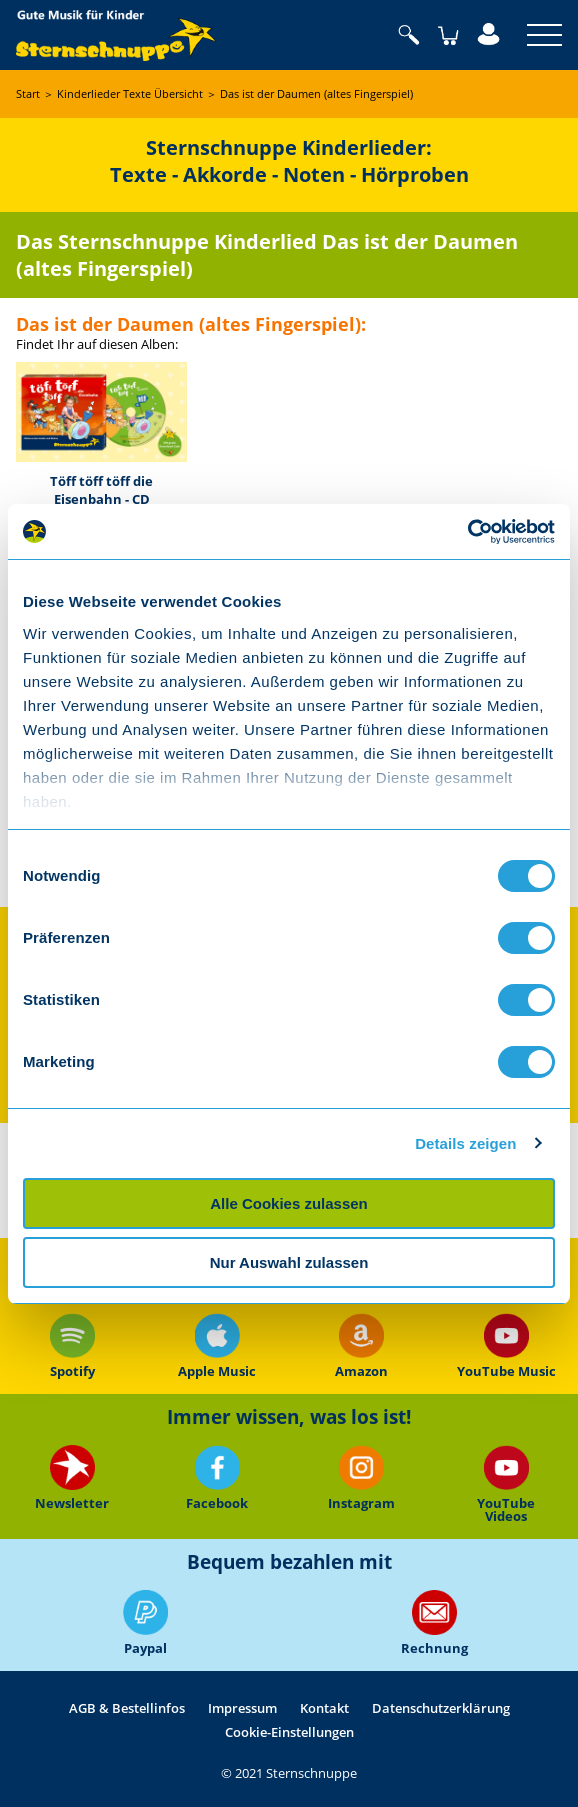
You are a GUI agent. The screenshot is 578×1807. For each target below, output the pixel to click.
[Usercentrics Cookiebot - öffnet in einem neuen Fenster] (467, 532)
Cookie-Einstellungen (289, 1732)
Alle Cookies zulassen (289, 1203)
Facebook (217, 1478)
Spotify (72, 1345)
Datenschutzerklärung (441, 1708)
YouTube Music (505, 1345)
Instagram (361, 1478)
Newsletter (72, 1478)
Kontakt (324, 1708)
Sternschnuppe (116, 35)
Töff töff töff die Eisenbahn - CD (101, 490)
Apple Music (217, 1345)
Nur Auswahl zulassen (289, 1262)
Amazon (361, 1345)
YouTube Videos (506, 1484)
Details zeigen (465, 1143)
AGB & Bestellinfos (127, 1708)
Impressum (242, 1708)
